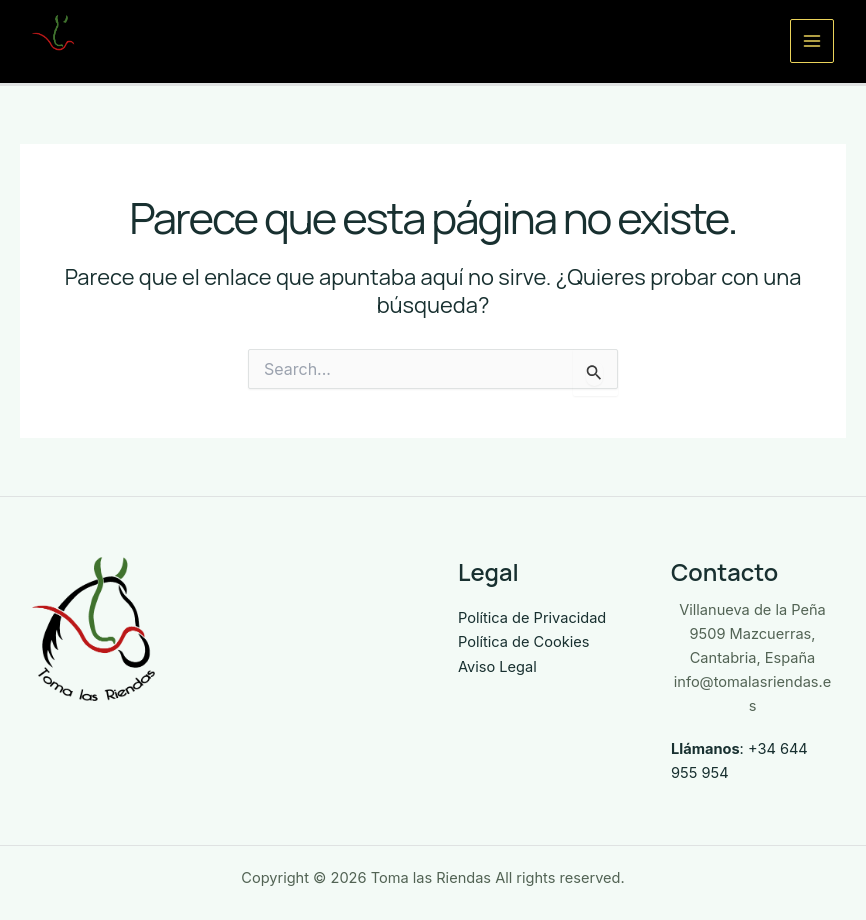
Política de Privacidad (532, 618)
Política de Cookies (523, 642)
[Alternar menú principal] (812, 41)
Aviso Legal (497, 667)
